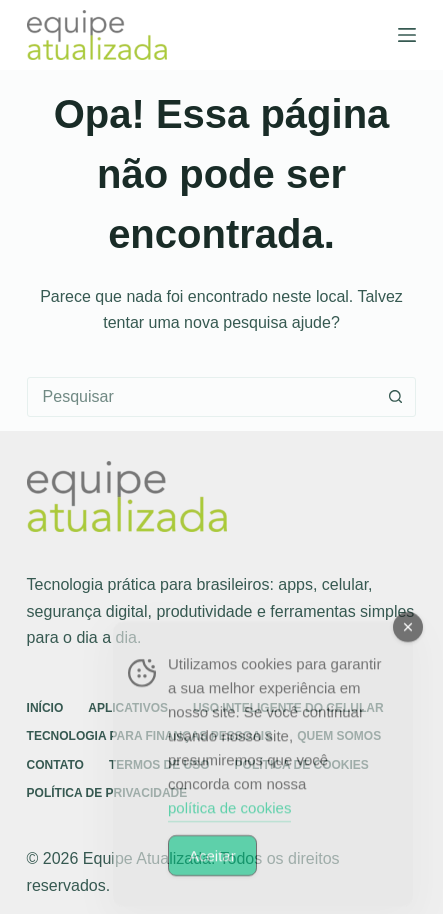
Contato (55, 765)
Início (45, 708)
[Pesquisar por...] (202, 397)
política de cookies (229, 819)
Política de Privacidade (107, 793)
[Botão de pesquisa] (395, 397)
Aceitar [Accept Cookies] (212, 867)
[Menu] (407, 35)
